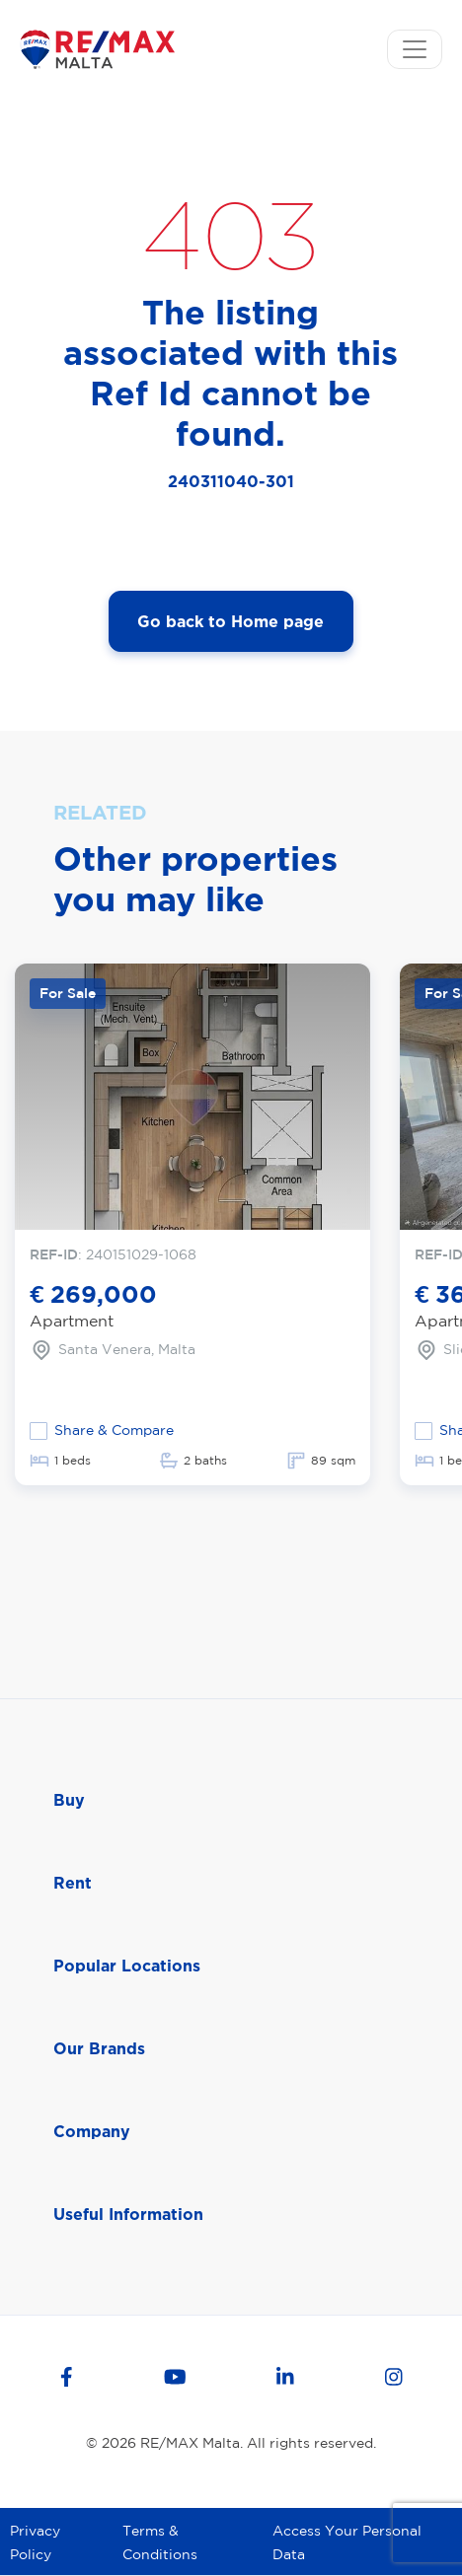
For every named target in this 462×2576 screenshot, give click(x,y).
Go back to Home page (230, 621)
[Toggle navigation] (414, 49)
